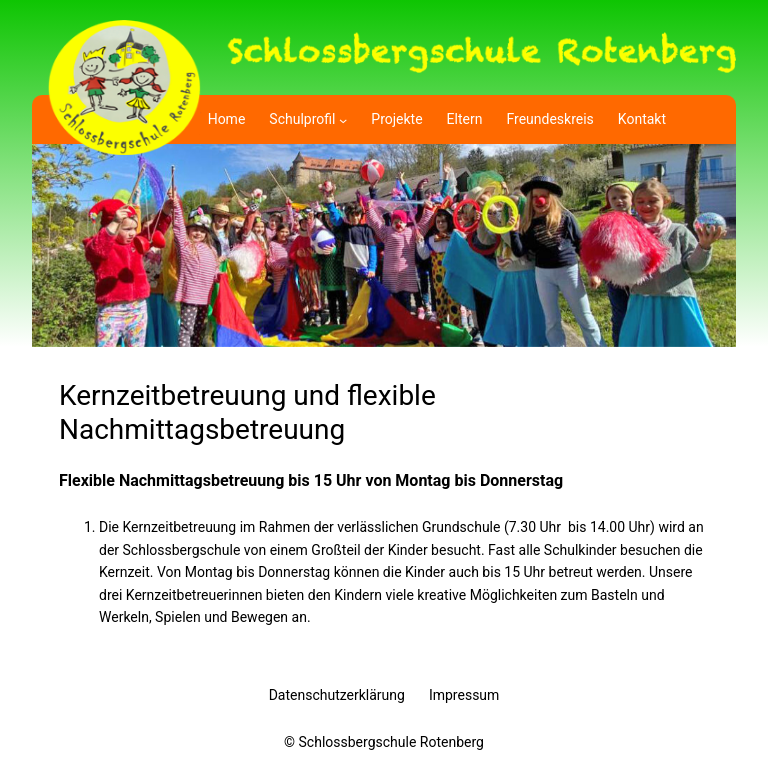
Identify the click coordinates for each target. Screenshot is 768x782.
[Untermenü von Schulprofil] (343, 119)
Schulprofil (302, 119)
